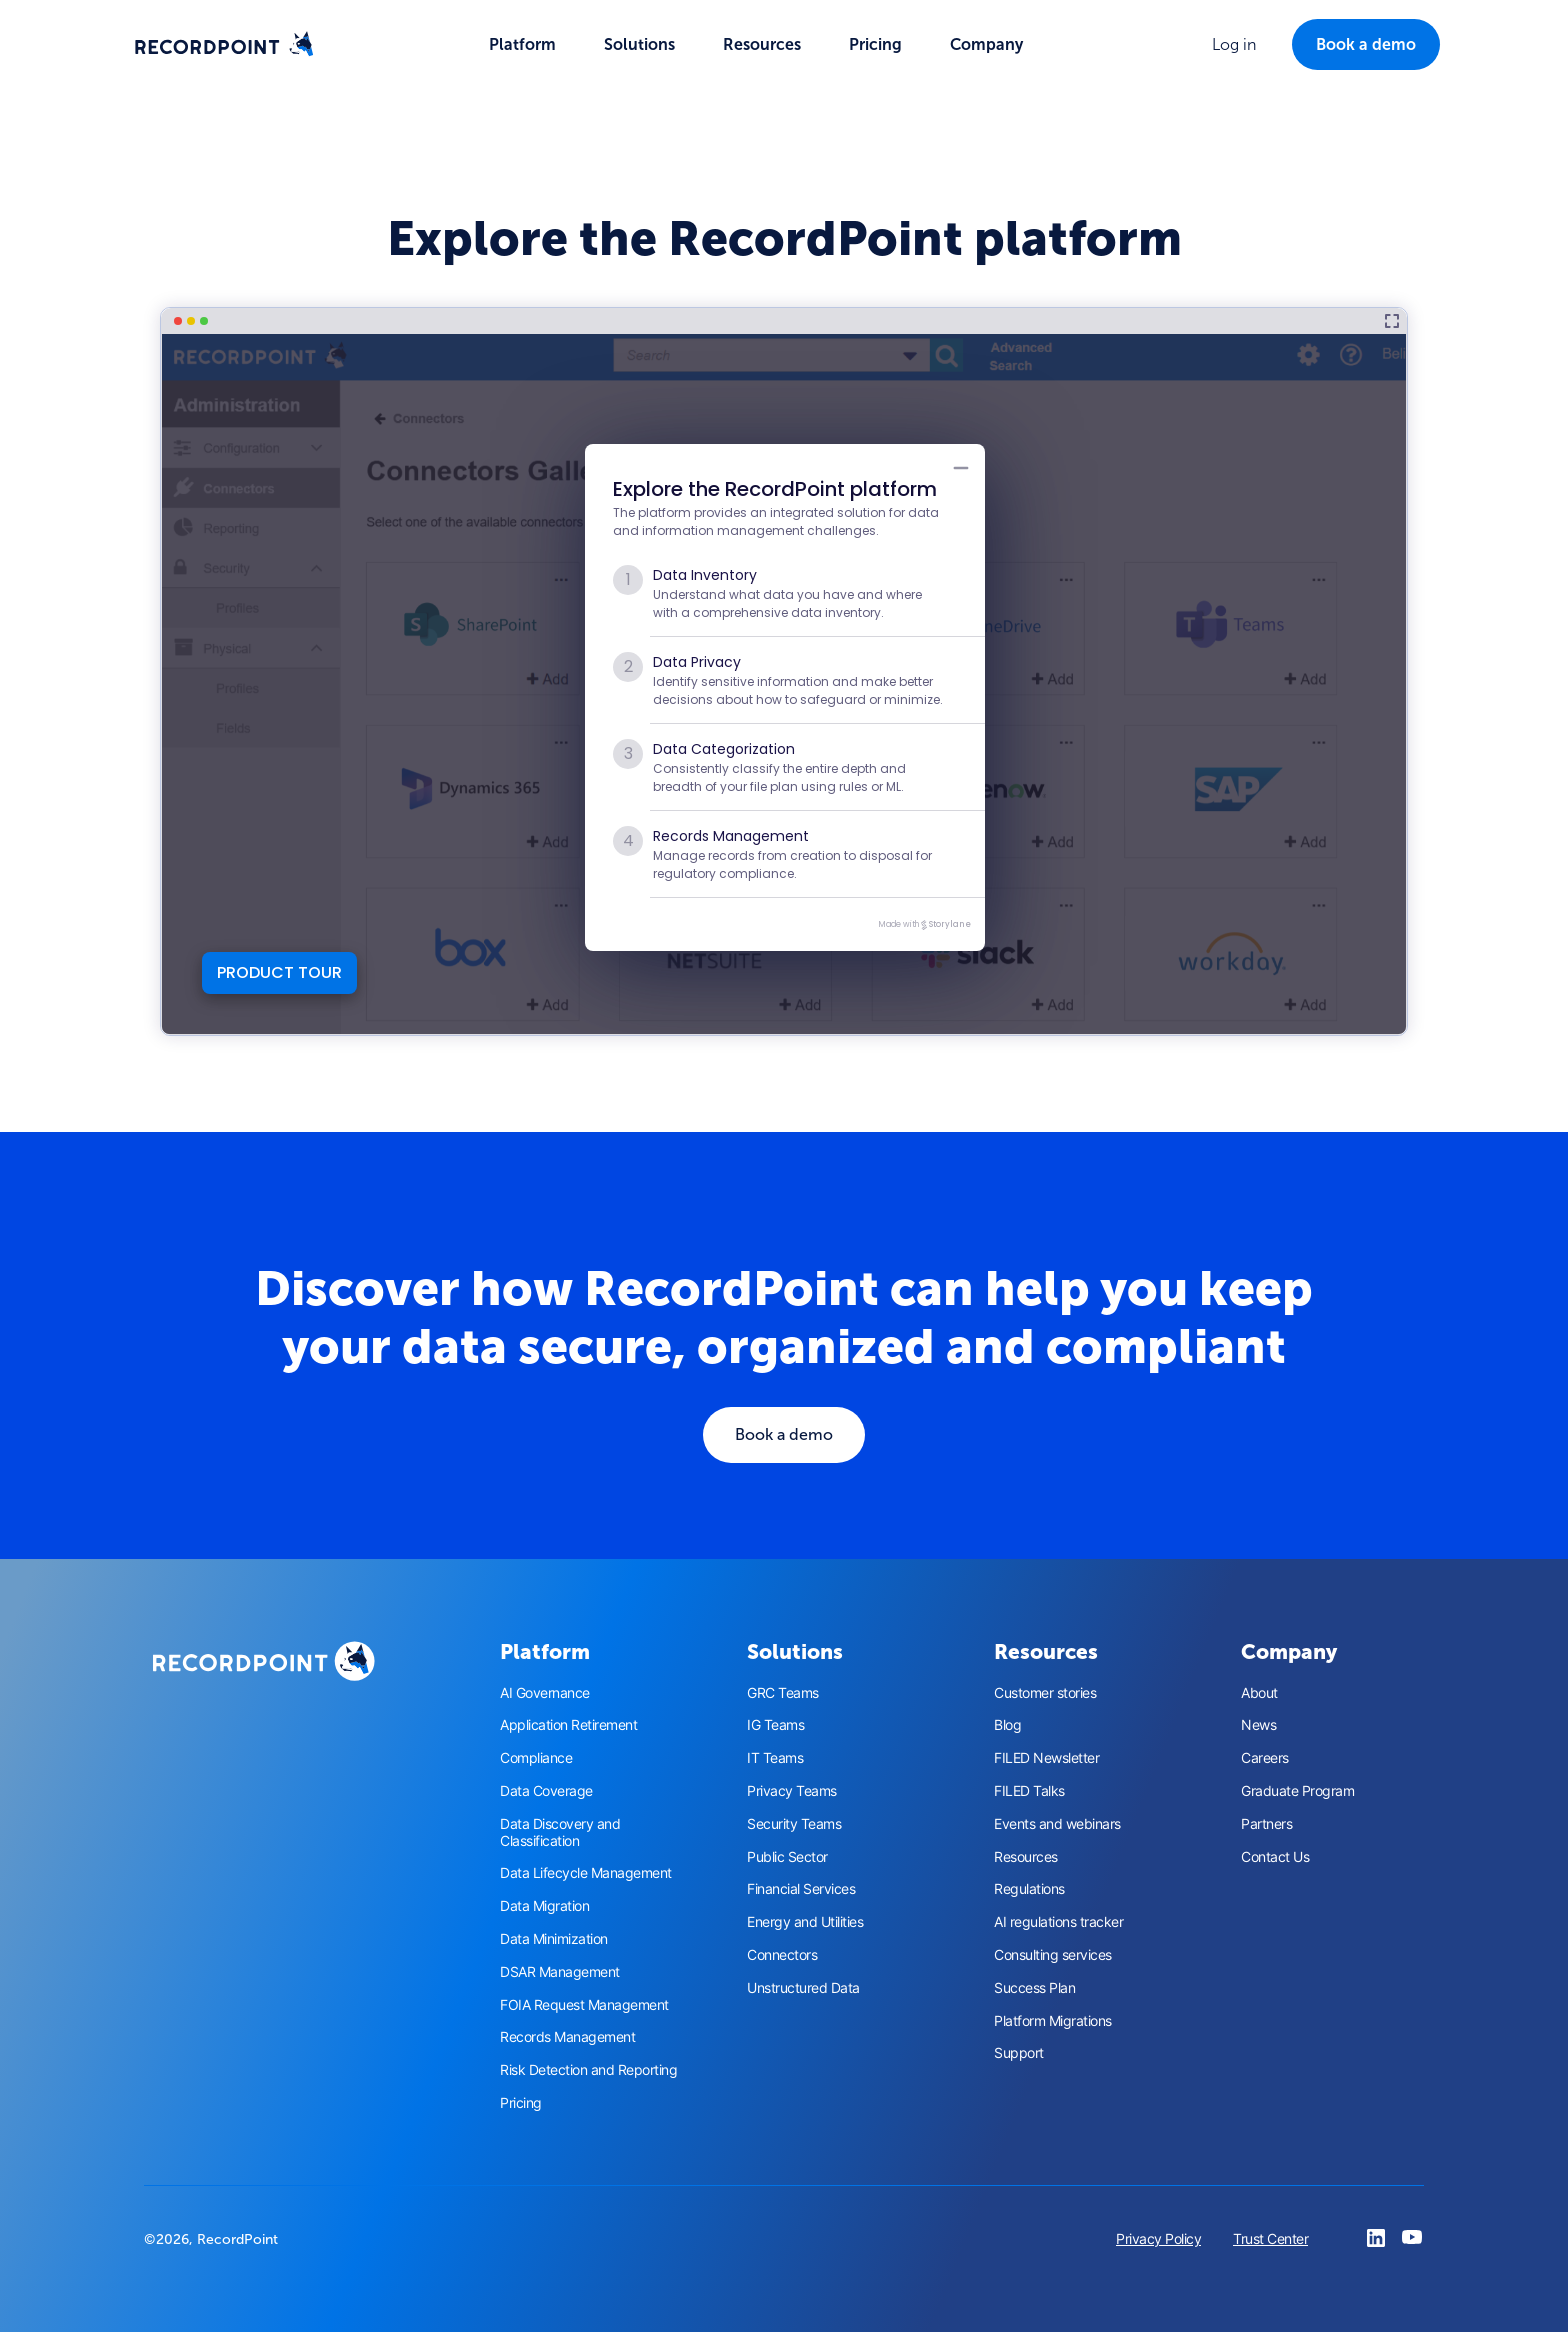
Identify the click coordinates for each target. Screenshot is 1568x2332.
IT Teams (775, 1758)
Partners (1266, 1824)
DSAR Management (560, 1972)
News (1258, 1725)
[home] (224, 45)
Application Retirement (568, 1725)
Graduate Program (1297, 1791)
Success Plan (1034, 1988)
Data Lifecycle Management (586, 1873)
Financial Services (801, 1889)
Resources (1026, 1857)
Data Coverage (546, 1791)
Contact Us (1275, 1857)
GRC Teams (783, 1693)
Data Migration (544, 1906)
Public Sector (787, 1857)
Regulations (1029, 1889)
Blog (1007, 1725)
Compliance (536, 1758)
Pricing (875, 44)
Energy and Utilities (805, 1922)
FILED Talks (1029, 1791)
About (1259, 1693)
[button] (522, 44)
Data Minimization (554, 1939)
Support (1019, 2053)
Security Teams (794, 1824)
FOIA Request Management (584, 2005)
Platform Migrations (1053, 2021)
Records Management (567, 2037)
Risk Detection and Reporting (588, 2070)
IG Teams (775, 1725)
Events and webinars (1057, 1824)
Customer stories (1045, 1693)
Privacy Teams (792, 1791)
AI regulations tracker (1058, 1922)
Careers (1265, 1758)
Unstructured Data (803, 1988)
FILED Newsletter (1046, 1758)
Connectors (782, 1955)
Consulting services (1053, 1955)
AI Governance (545, 1693)
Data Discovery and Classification (560, 1832)
